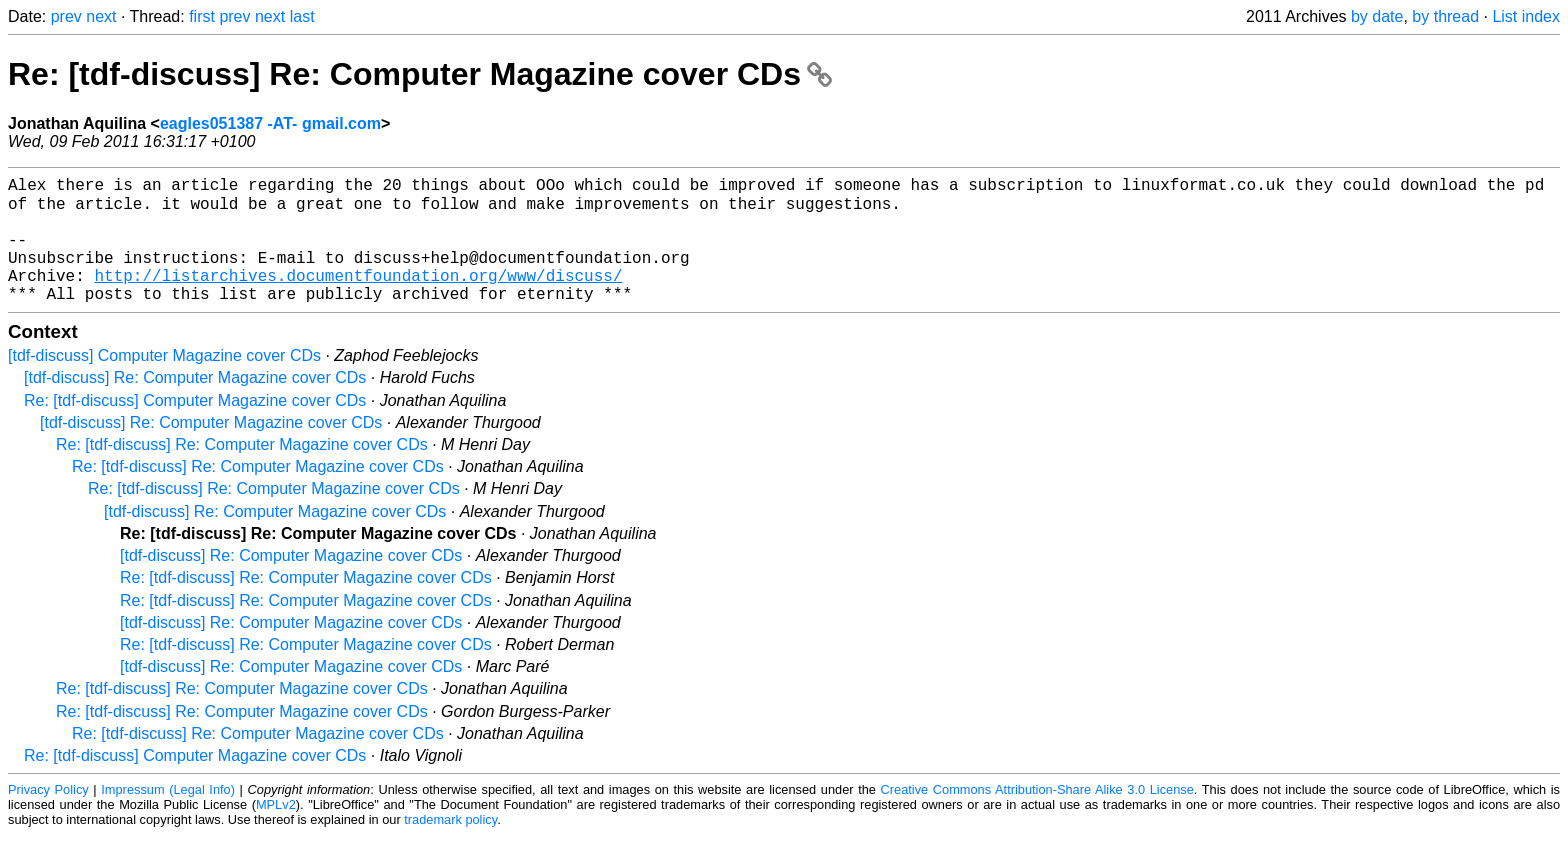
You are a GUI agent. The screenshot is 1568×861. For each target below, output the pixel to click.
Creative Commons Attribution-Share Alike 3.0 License (1037, 815)
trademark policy (450, 845)
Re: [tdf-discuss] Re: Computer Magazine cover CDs (420, 74)
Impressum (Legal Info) (168, 815)
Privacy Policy (48, 815)
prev (66, 16)
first (202, 16)
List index (1526, 16)
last (302, 16)
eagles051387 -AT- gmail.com (270, 123)
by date (1377, 16)
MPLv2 (276, 830)
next (101, 16)
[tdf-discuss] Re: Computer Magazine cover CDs (195, 403)
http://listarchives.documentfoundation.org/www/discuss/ (358, 297)
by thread (1445, 16)
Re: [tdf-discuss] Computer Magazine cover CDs (195, 426)
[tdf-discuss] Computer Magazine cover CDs (164, 381)
